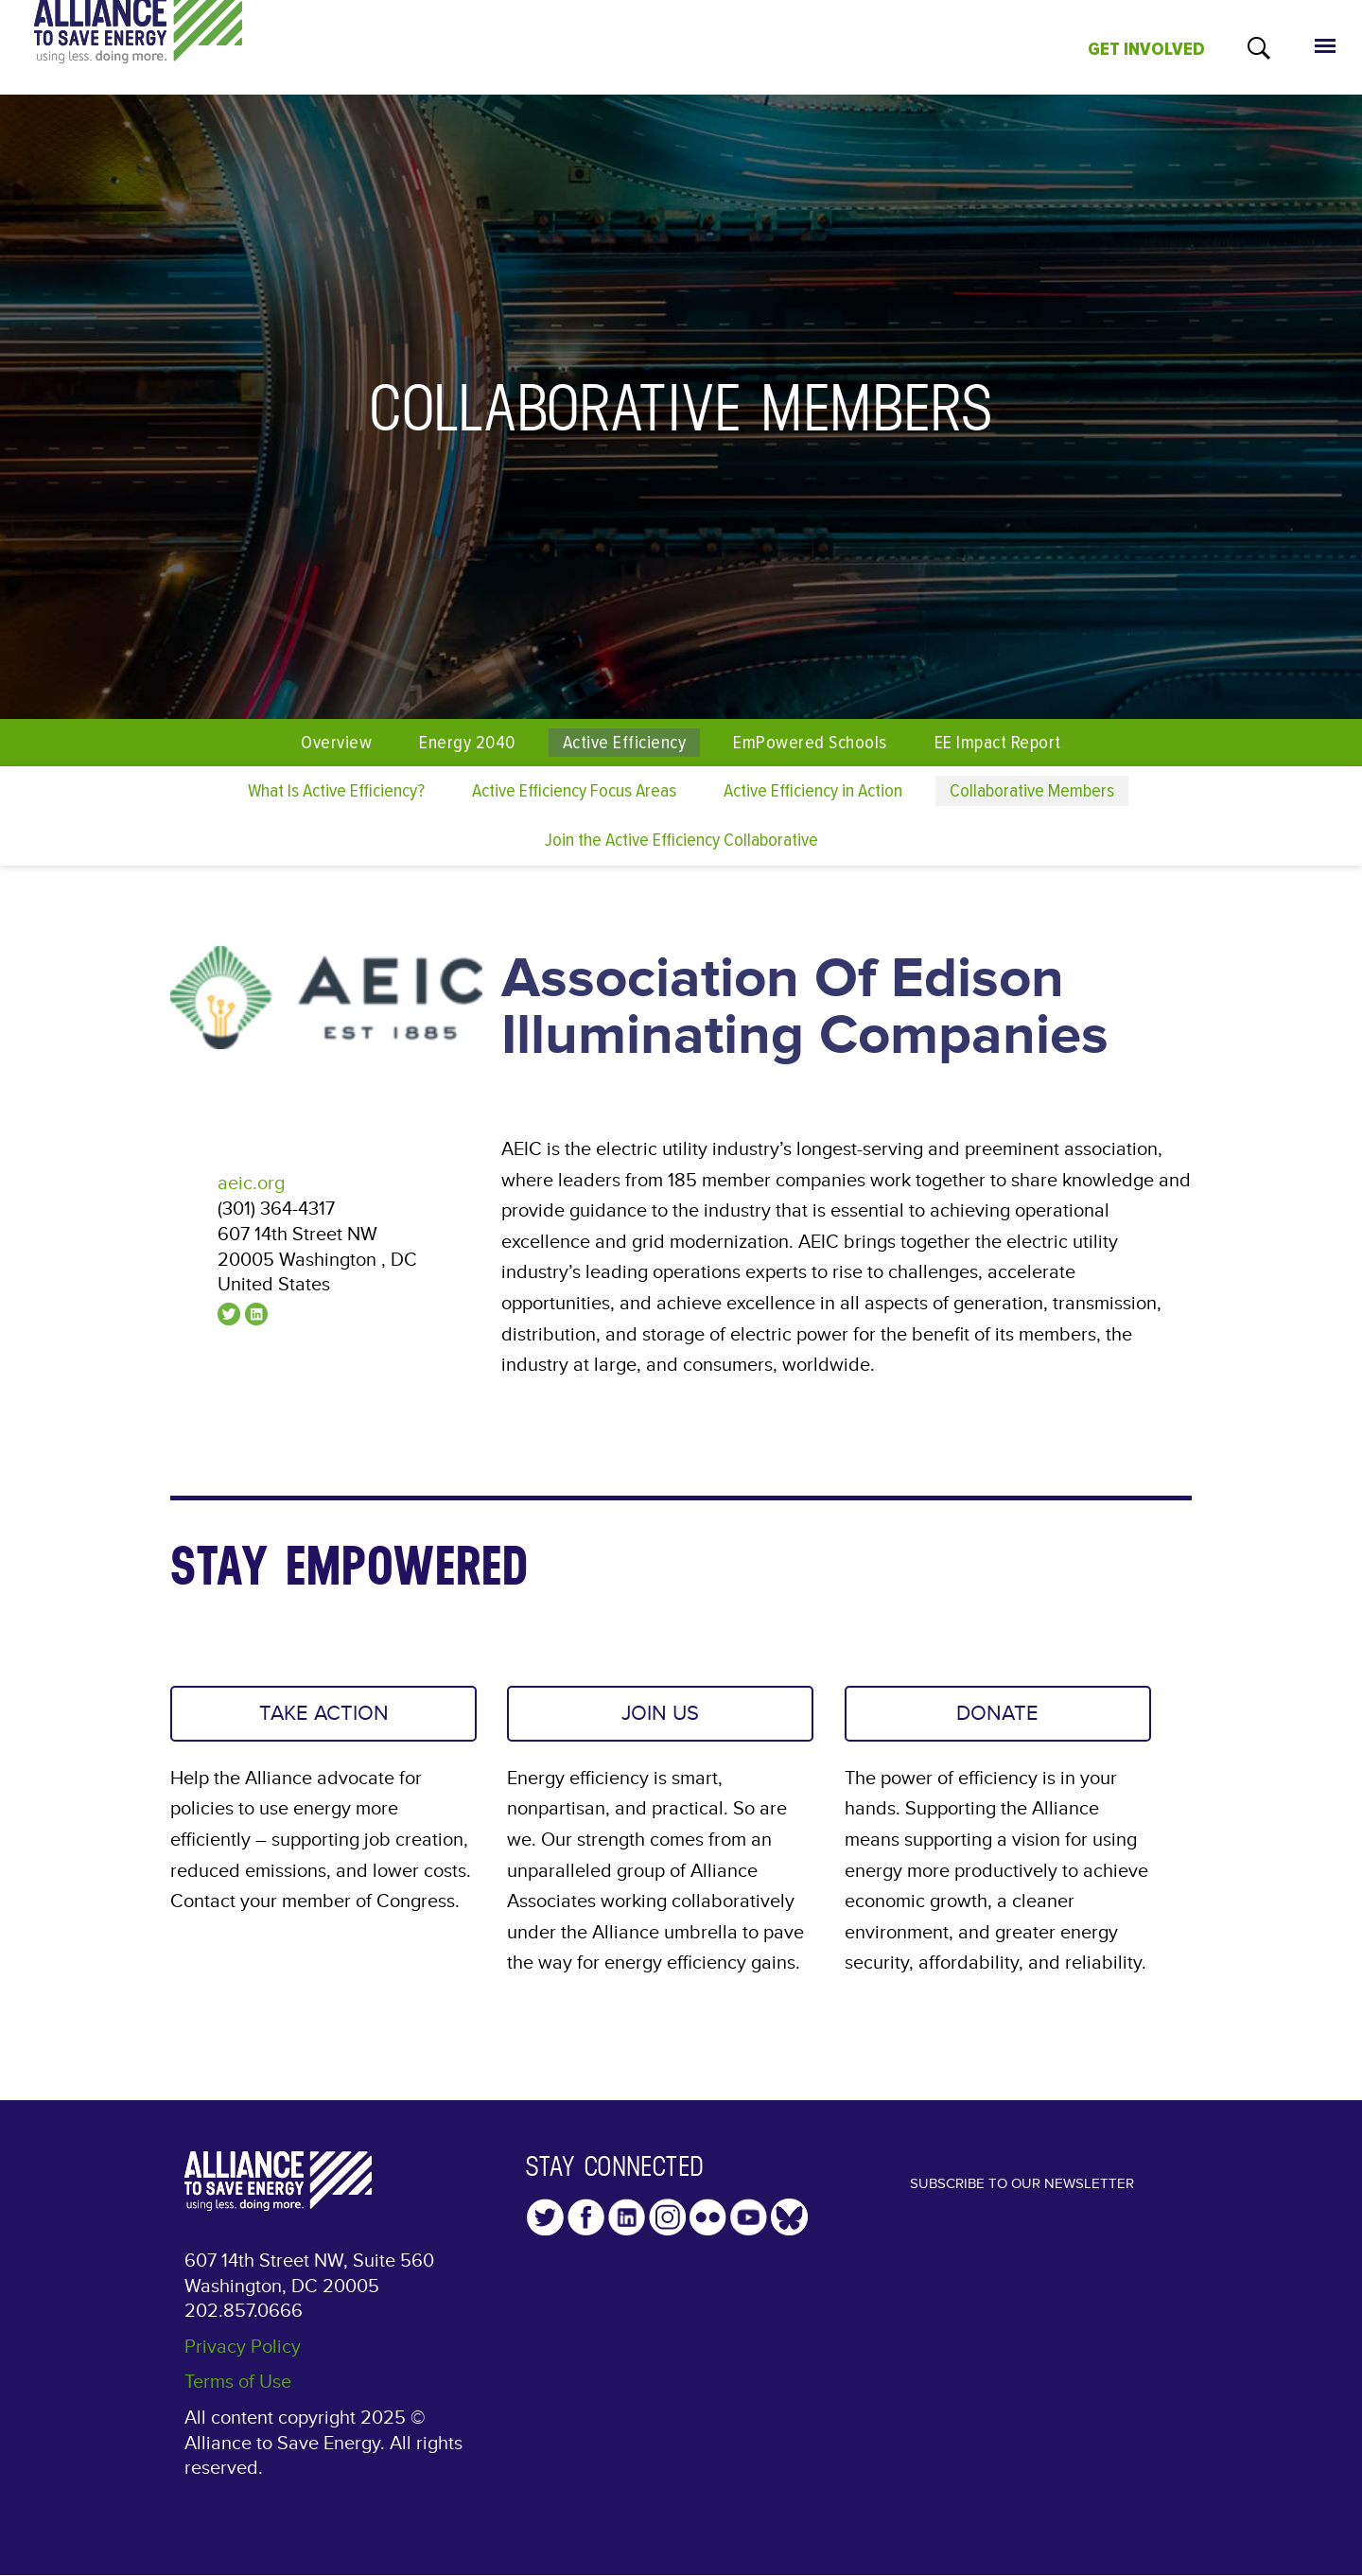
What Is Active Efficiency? (336, 790)
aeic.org (251, 1183)
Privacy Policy (242, 2355)
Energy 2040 (467, 742)
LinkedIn (626, 2225)
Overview (336, 742)
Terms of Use (237, 2390)
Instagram (667, 2225)
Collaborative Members (1032, 790)
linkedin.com (256, 1314)
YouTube (748, 2225)
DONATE (997, 1718)
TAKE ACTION (323, 1718)
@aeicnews (229, 1314)
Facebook (586, 2225)
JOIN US (660, 1718)
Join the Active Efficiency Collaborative (681, 839)
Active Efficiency (624, 742)
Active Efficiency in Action (813, 790)
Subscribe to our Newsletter (1021, 2208)
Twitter (545, 2225)
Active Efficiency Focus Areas (574, 790)
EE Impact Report (997, 742)
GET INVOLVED (1146, 49)
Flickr (708, 2225)
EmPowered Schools (809, 742)
